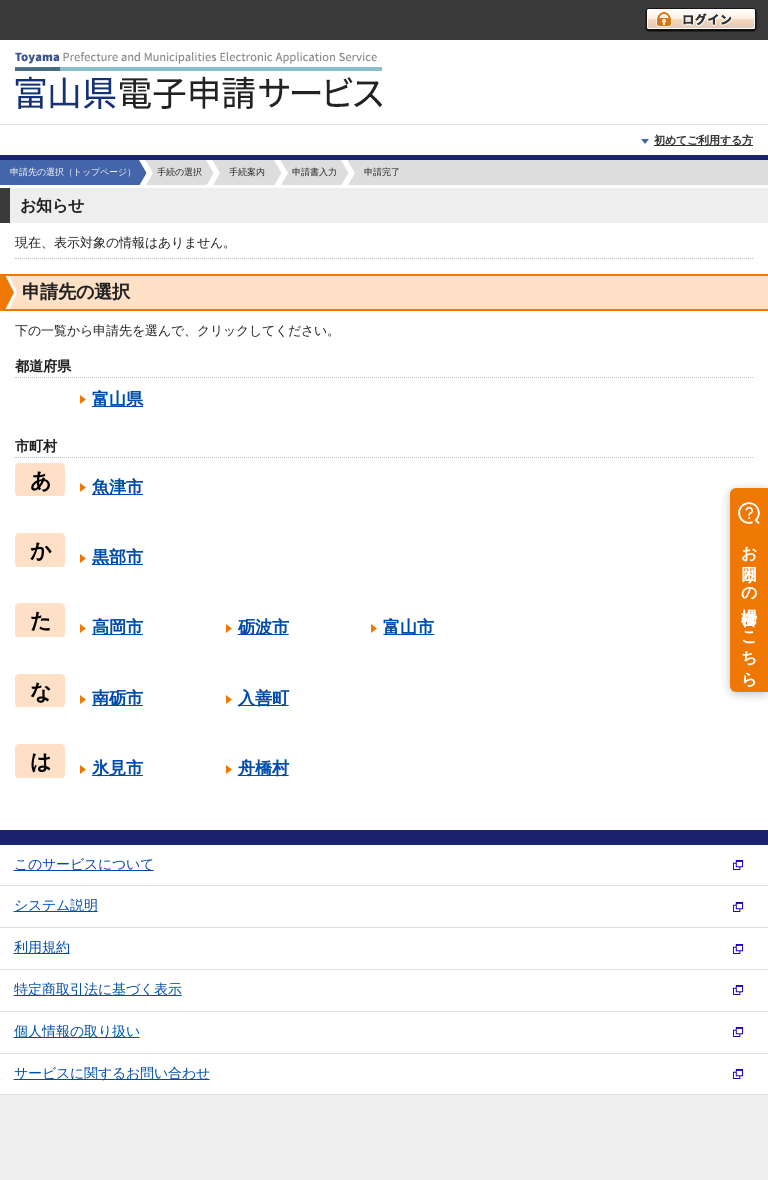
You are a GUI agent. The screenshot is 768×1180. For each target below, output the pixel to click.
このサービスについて (84, 864)
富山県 (117, 399)
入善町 (263, 698)
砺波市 (263, 627)
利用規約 (42, 947)
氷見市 (117, 768)
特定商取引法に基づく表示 (98, 989)
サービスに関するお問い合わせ (112, 1073)
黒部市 (117, 557)
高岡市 (117, 627)
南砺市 (117, 698)
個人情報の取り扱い (77, 1031)
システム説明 (56, 905)
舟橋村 (263, 768)
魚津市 (117, 487)
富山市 (408, 627)
